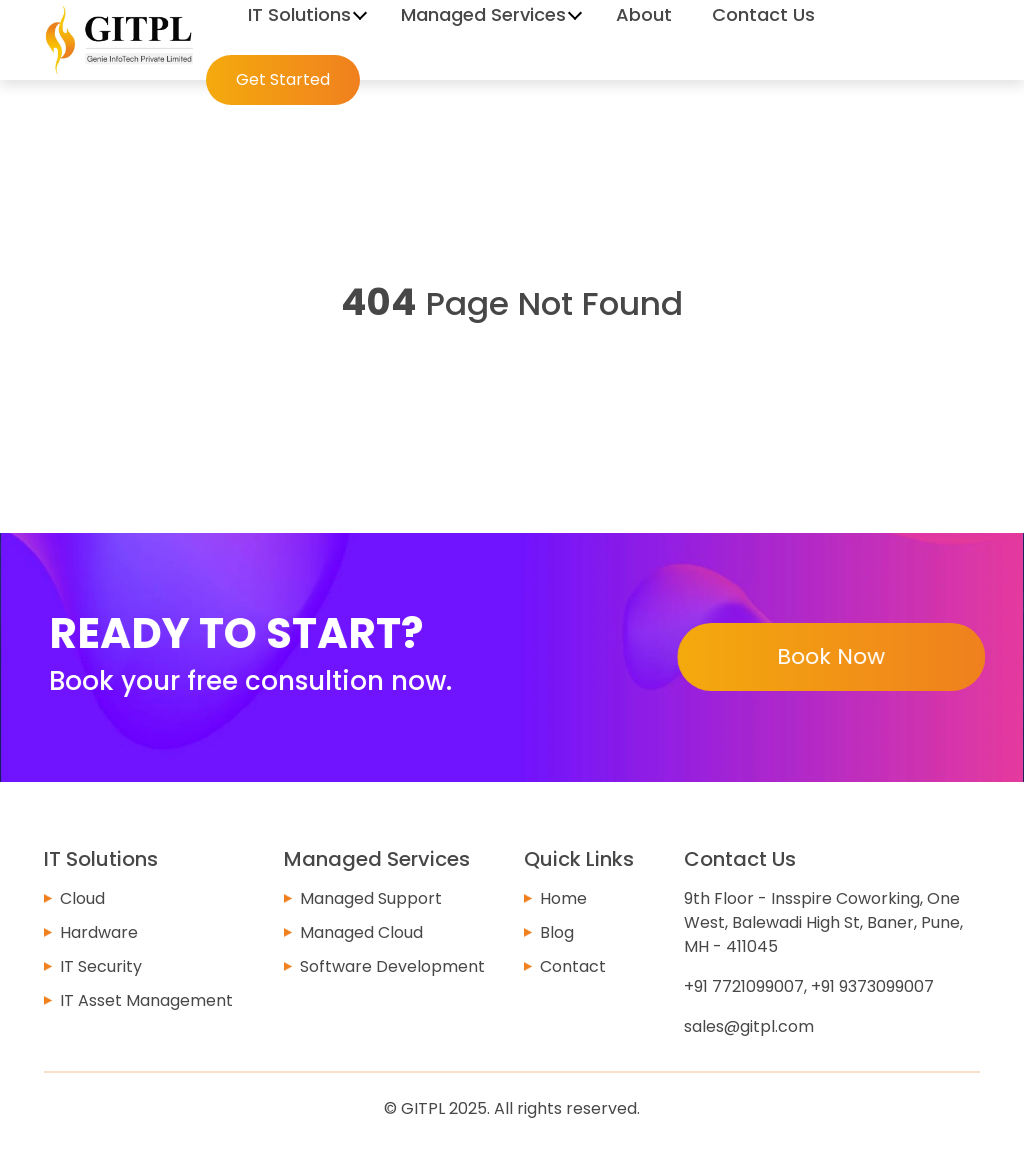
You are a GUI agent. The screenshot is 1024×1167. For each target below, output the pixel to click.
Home (563, 898)
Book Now (830, 656)
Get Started (283, 79)
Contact (573, 966)
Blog (557, 932)
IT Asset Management (146, 1000)
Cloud (82, 898)
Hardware (99, 932)
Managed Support (371, 898)
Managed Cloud (361, 932)
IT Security (101, 966)
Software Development (392, 966)
